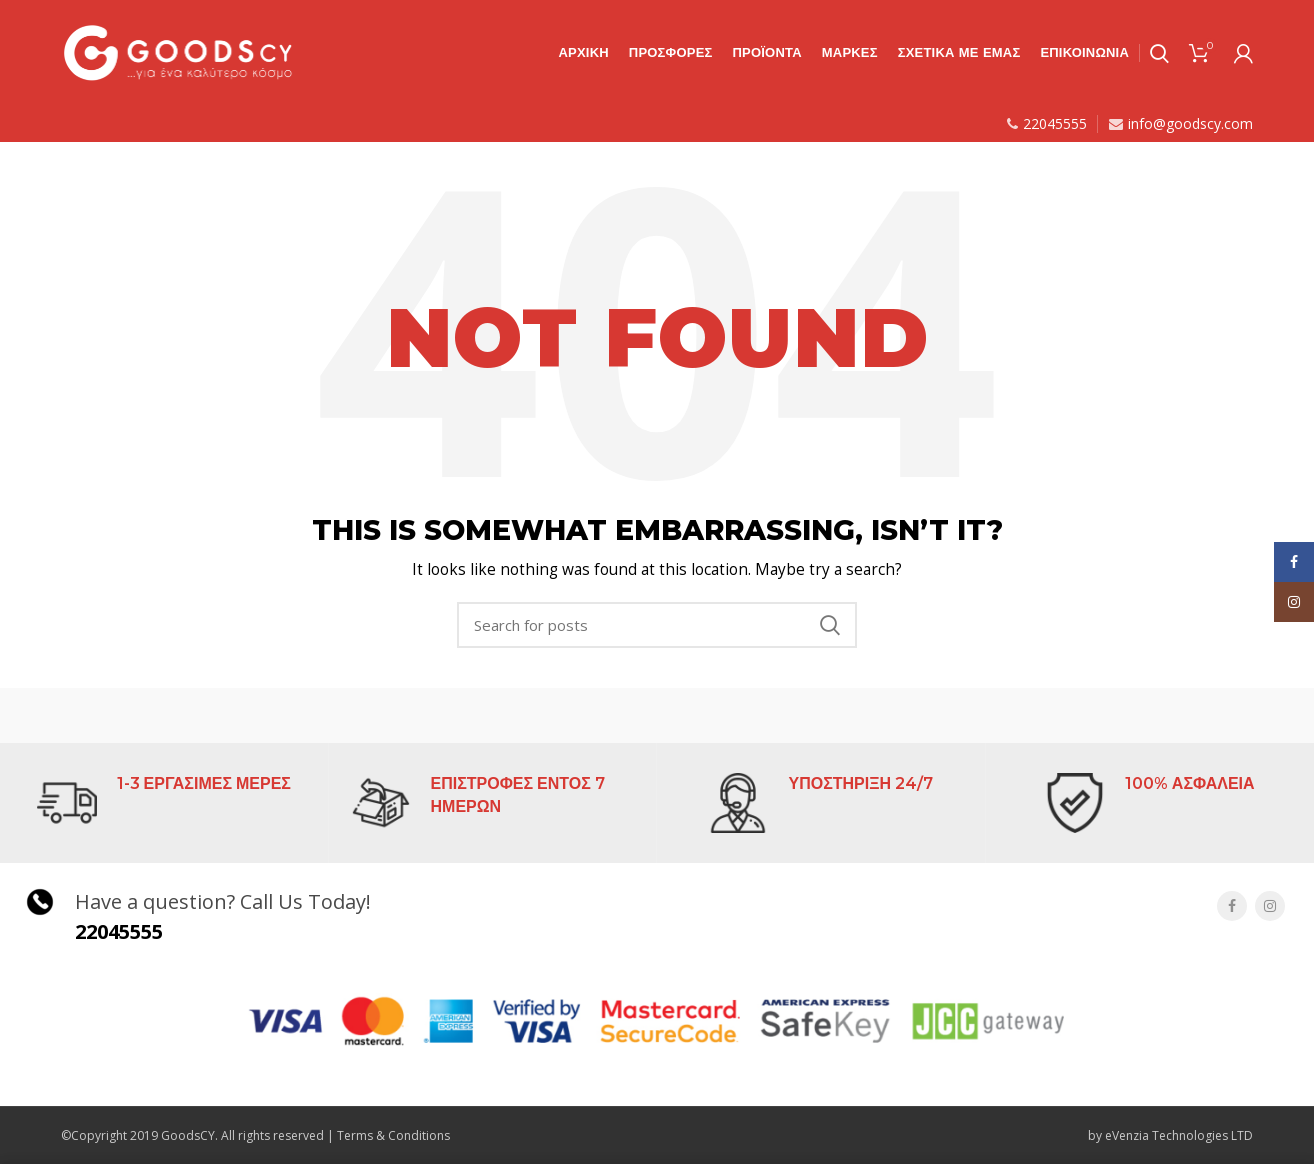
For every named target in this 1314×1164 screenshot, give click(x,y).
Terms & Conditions (393, 1135)
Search (830, 625)
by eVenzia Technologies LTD (1170, 1135)
